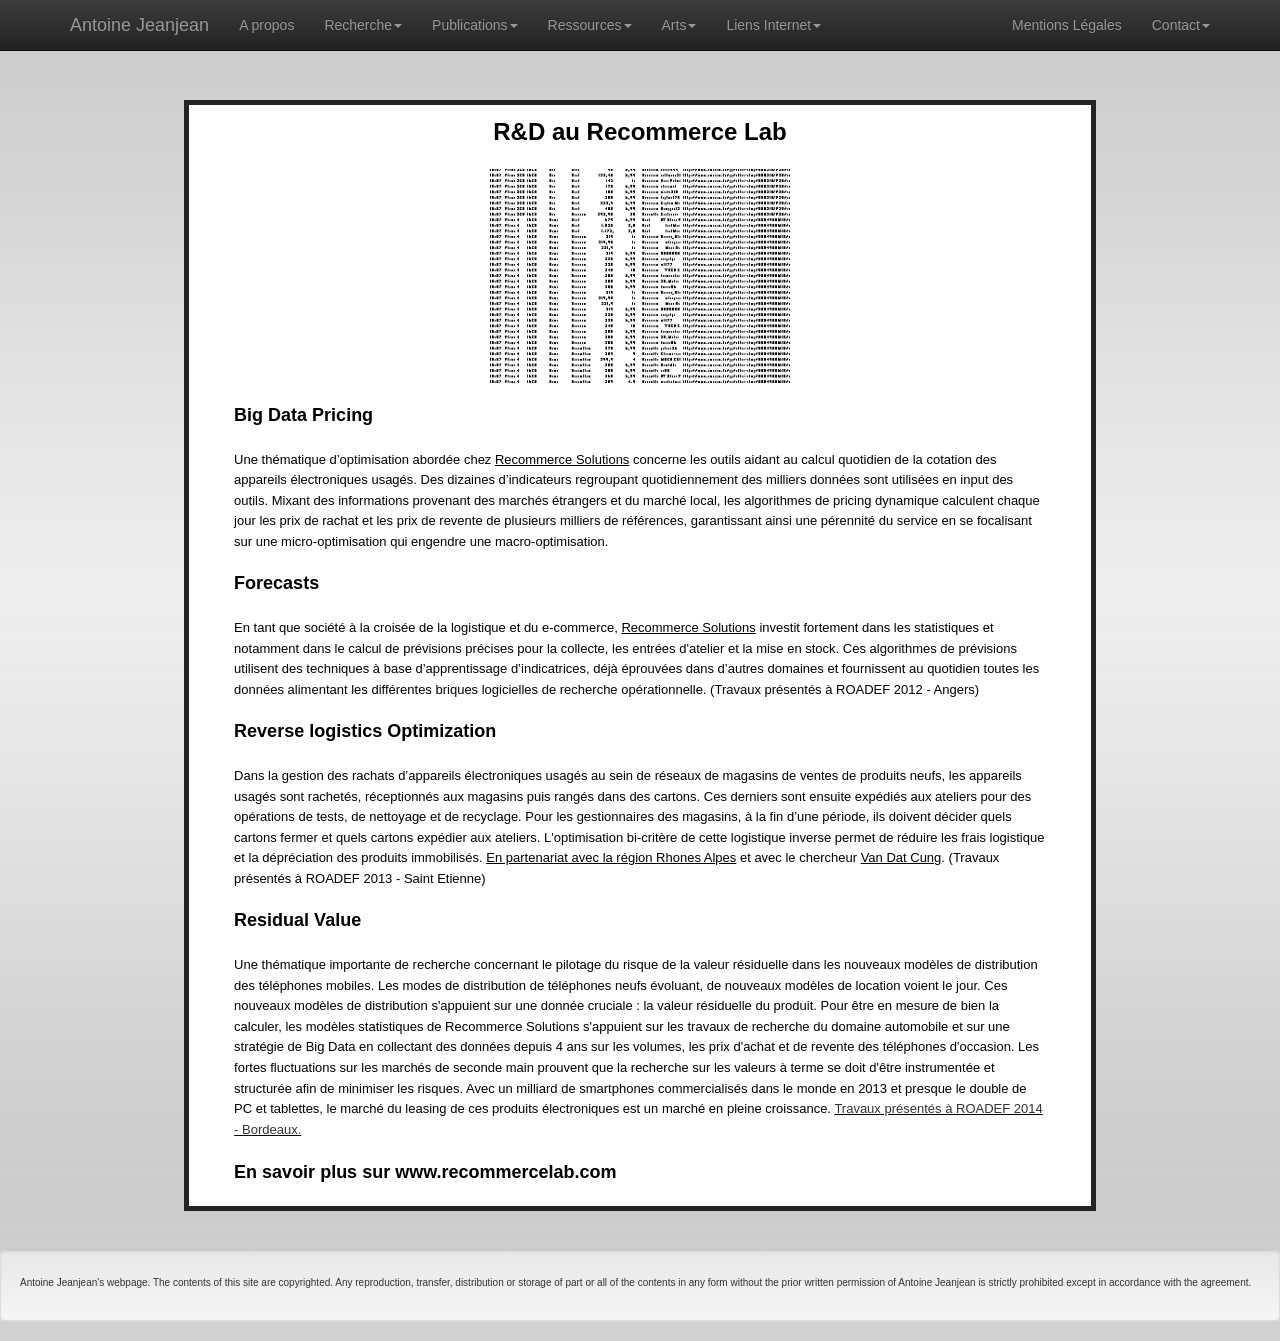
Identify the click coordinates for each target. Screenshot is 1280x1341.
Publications (475, 25)
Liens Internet (773, 25)
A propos (266, 25)
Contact (1181, 25)
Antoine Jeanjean (139, 25)
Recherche (363, 25)
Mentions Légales (1067, 25)
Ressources (590, 25)
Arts (679, 25)
